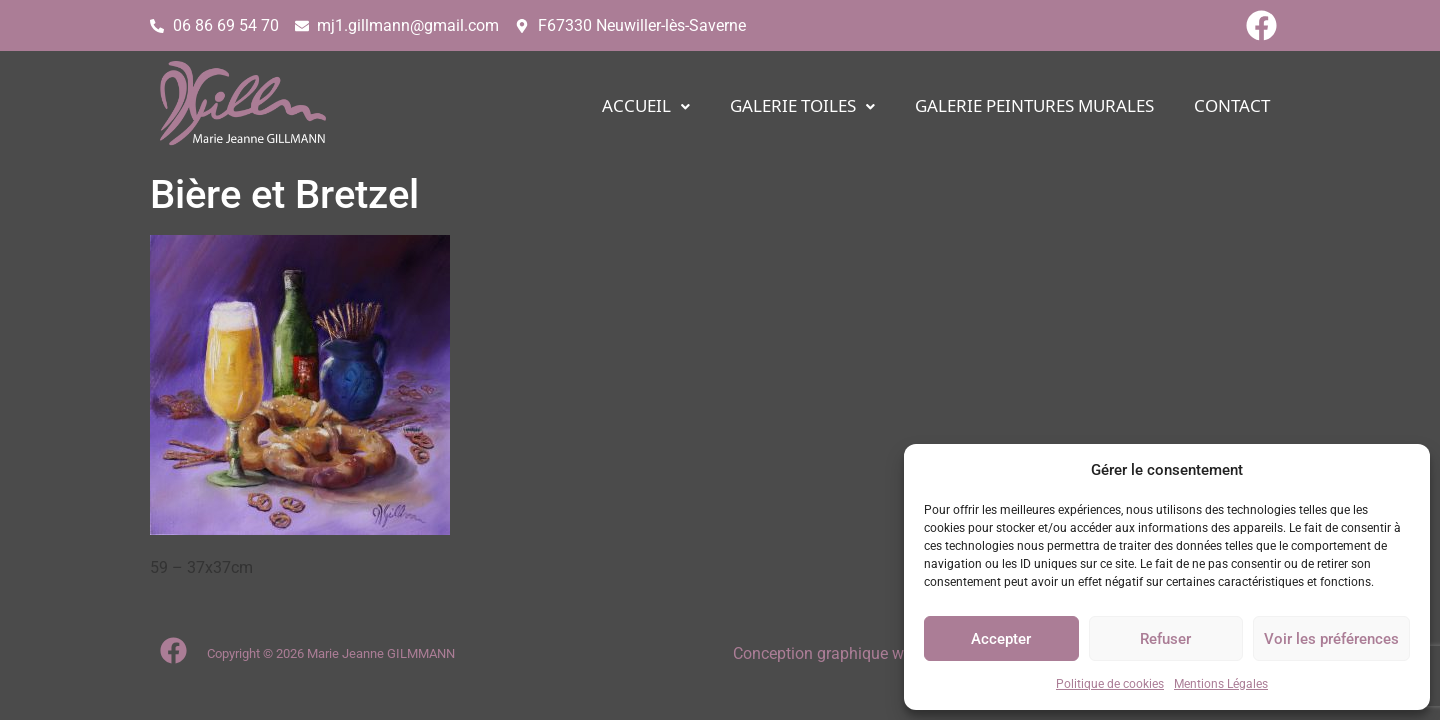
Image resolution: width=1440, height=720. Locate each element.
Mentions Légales (1221, 684)
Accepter (1001, 639)
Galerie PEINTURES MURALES (1034, 106)
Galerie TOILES (802, 106)
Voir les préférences (1331, 639)
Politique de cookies (1110, 684)
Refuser (1165, 639)
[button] (646, 106)
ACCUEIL (646, 106)
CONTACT (1232, 106)
